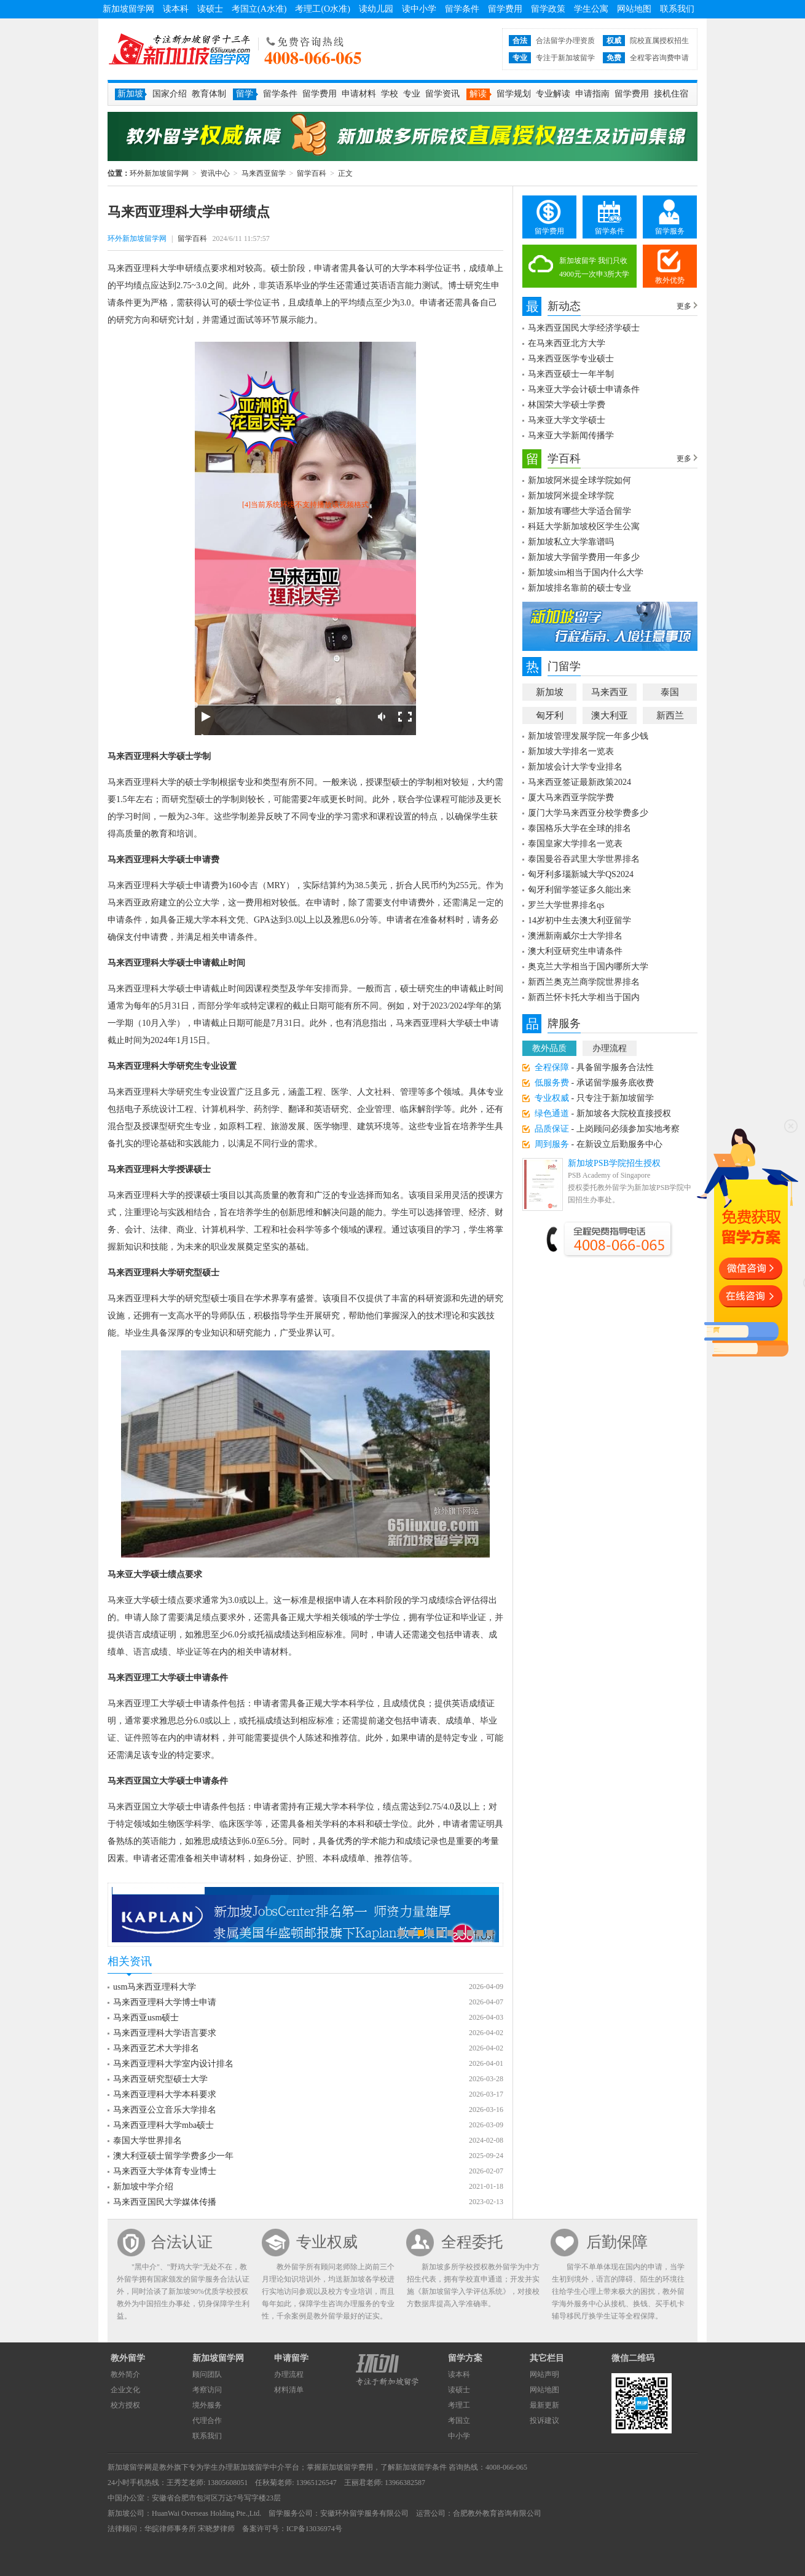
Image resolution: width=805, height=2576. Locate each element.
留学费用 (505, 9)
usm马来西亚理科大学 (154, 1986)
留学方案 (465, 2358)
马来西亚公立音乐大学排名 (164, 2109)
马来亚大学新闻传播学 (571, 435)
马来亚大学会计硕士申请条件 (584, 389)
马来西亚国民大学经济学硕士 (584, 328)
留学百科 (311, 173)
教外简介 (125, 2374)
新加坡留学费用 (347, 2467)
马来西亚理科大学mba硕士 (163, 2125)
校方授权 (125, 2405)
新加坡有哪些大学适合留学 (579, 511)
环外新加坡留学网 (179, 49)
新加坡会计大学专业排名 (575, 766)
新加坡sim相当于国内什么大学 (585, 572)
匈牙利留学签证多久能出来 (579, 889)
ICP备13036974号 (314, 2528)
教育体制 (209, 93)
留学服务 (670, 231)
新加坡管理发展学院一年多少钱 (588, 736)
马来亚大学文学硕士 (566, 420)
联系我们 (677, 9)
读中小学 (419, 9)
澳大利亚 (609, 715)
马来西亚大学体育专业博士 (164, 2171)
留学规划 (514, 93)
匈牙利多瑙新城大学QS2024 (581, 874)
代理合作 (207, 2420)
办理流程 (609, 1048)
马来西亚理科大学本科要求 (164, 2094)
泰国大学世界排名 (147, 2140)
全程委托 (472, 2242)
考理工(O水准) (322, 9)
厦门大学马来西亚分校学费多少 (588, 812)
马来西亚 (609, 692)
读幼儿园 (376, 9)
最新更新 (544, 2405)
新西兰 (670, 715)
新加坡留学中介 (259, 2467)
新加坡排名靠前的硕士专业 (579, 588)
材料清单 (289, 2389)
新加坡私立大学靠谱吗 (571, 541)
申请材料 (359, 93)
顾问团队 (207, 2374)
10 (490, 1933)
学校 (389, 93)
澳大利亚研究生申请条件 (575, 951)
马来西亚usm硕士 (146, 2017)
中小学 (459, 2436)
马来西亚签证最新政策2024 (579, 782)
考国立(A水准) (259, 9)
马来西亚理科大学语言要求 (164, 2033)
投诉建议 (544, 2420)
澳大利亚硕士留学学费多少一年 (173, 2155)
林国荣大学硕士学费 (566, 404)
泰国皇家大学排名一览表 (575, 843)
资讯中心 (215, 173)
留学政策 (548, 9)
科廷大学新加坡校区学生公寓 (584, 526)
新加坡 (550, 692)
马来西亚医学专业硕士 (571, 358)
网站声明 (544, 2374)
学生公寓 (591, 9)
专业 (411, 93)
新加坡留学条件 (421, 2467)
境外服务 (207, 2405)
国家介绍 (169, 93)
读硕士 (210, 9)
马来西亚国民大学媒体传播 (164, 2202)
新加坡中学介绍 (143, 2186)
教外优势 (670, 280)
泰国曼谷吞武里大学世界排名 (584, 859)
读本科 (176, 9)
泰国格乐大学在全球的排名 (579, 828)
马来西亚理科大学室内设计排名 (173, 2063)
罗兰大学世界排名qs (566, 905)
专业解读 (553, 93)
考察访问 (207, 2389)
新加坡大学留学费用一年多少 (584, 557)
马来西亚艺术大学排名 (156, 2048)
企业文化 (125, 2389)
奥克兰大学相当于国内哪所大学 (588, 966)
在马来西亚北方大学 (566, 343)
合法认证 (182, 2242)
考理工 (459, 2405)
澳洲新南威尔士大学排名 (575, 935)
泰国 (670, 692)
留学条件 (462, 9)
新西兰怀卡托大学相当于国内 (584, 997)
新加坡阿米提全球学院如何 (579, 480)
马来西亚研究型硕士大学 (160, 2079)
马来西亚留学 (264, 173)
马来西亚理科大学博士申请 (164, 2002)
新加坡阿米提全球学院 (571, 495)
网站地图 (634, 9)
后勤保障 (617, 2242)
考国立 (459, 2420)
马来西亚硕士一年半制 (571, 374)
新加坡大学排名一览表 (571, 751)
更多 (684, 306)
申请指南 (592, 93)
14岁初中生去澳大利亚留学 (579, 920)
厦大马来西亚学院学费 (571, 797)
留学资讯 (442, 93)
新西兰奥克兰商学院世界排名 (584, 982)
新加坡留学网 (128, 9)
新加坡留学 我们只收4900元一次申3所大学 (594, 267)
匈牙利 (550, 715)
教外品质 (549, 1048)
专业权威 (327, 2242)
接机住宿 (671, 93)
